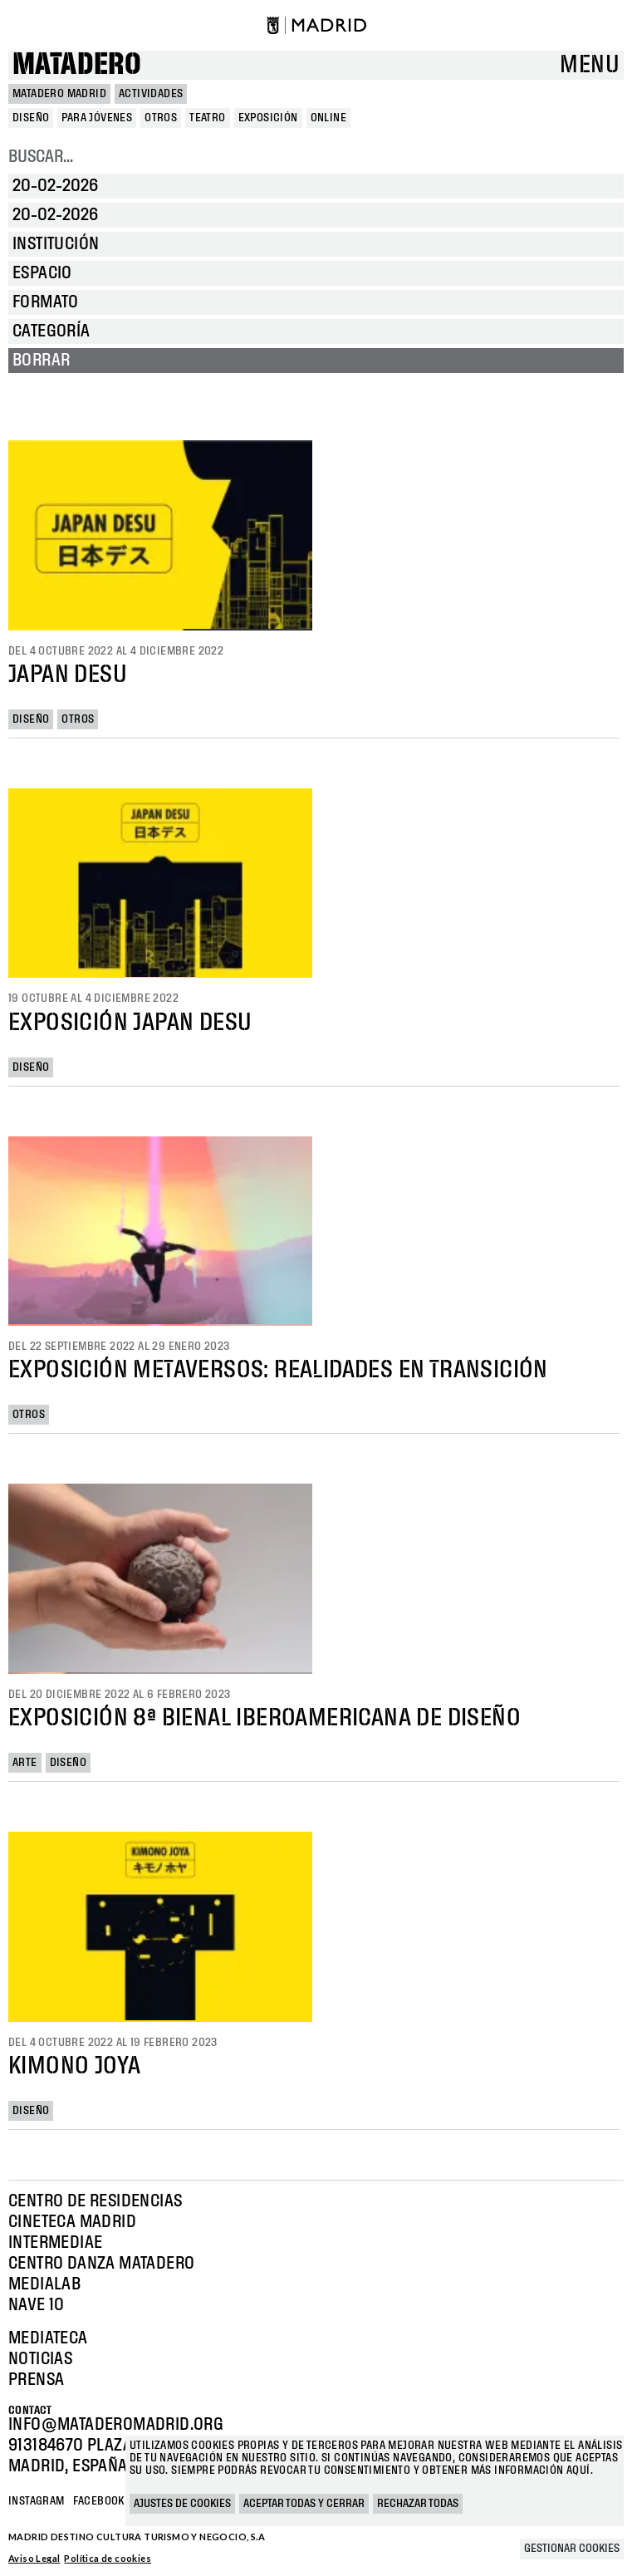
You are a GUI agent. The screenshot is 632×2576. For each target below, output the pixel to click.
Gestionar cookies (572, 2548)
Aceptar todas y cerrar (304, 2504)
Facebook (99, 2501)
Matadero (76, 65)
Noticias (40, 2359)
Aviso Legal (34, 2558)
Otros (77, 719)
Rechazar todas (417, 2504)
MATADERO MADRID (59, 94)
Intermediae (55, 2243)
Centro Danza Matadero (101, 2263)
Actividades (151, 94)
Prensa (36, 2380)
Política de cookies (107, 2558)
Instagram (36, 2501)
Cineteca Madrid (72, 2222)
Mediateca (48, 2338)
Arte (24, 1763)
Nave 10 (36, 2305)
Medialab (44, 2284)
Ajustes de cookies (182, 2504)
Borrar (41, 360)
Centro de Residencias (95, 2201)
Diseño (30, 719)
